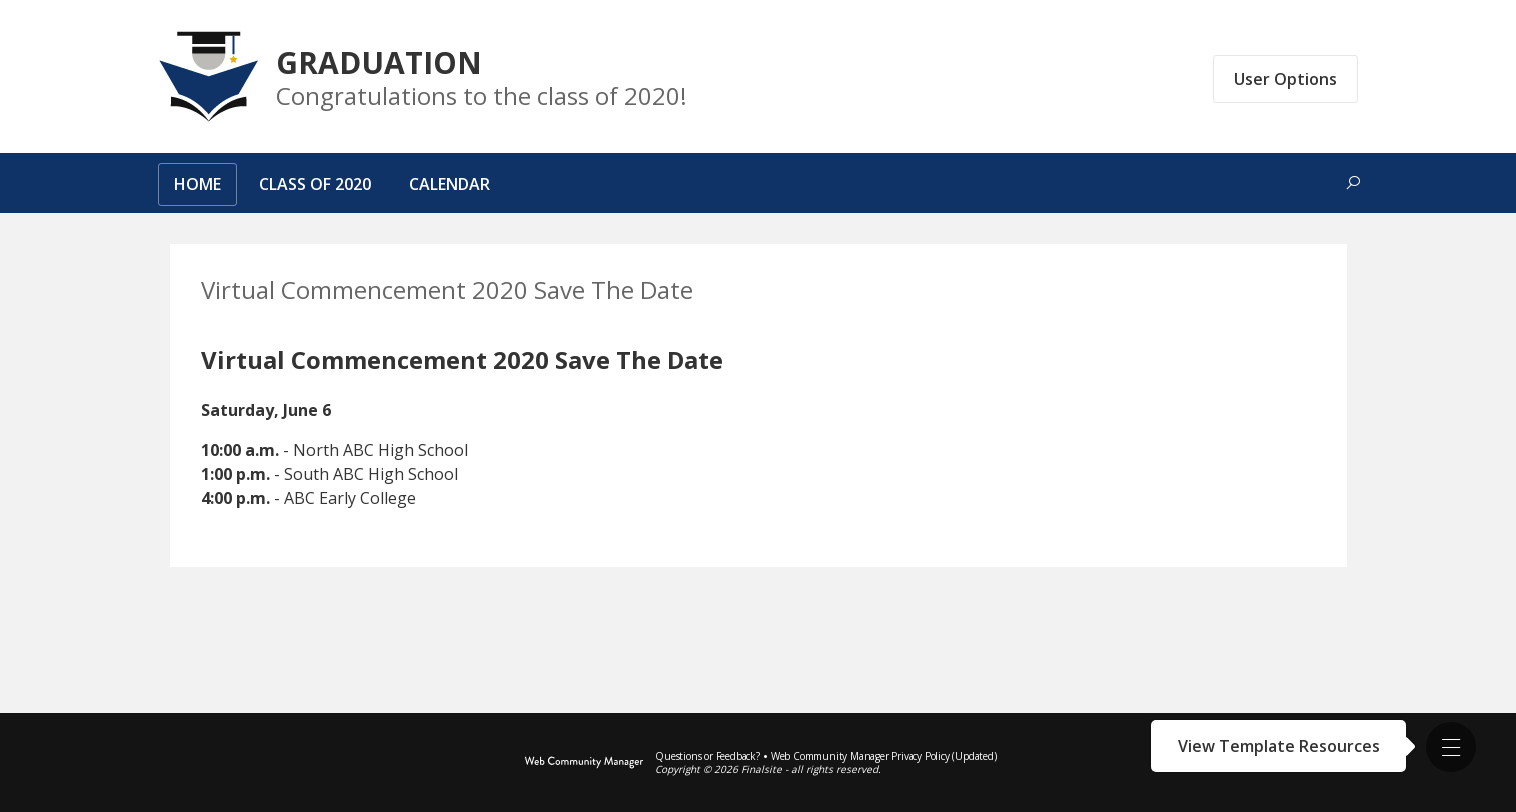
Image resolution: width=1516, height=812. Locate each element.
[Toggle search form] (1353, 183)
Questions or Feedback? (707, 756)
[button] (1451, 747)
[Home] (197, 188)
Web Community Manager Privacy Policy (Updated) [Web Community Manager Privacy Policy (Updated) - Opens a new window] (884, 756)
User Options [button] (1285, 79)
